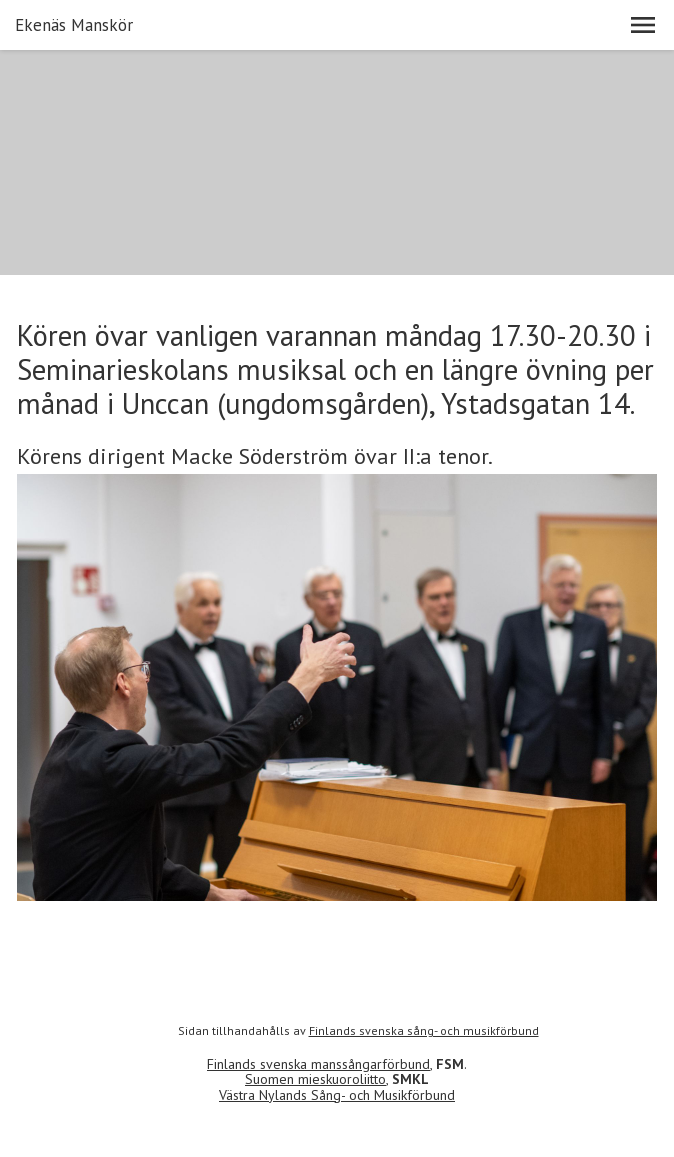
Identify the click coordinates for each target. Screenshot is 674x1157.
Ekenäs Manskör (74, 25)
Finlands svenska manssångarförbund (318, 1064)
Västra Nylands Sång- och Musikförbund (337, 1095)
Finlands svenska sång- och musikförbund (424, 1030)
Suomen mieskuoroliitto (315, 1079)
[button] (643, 25)
